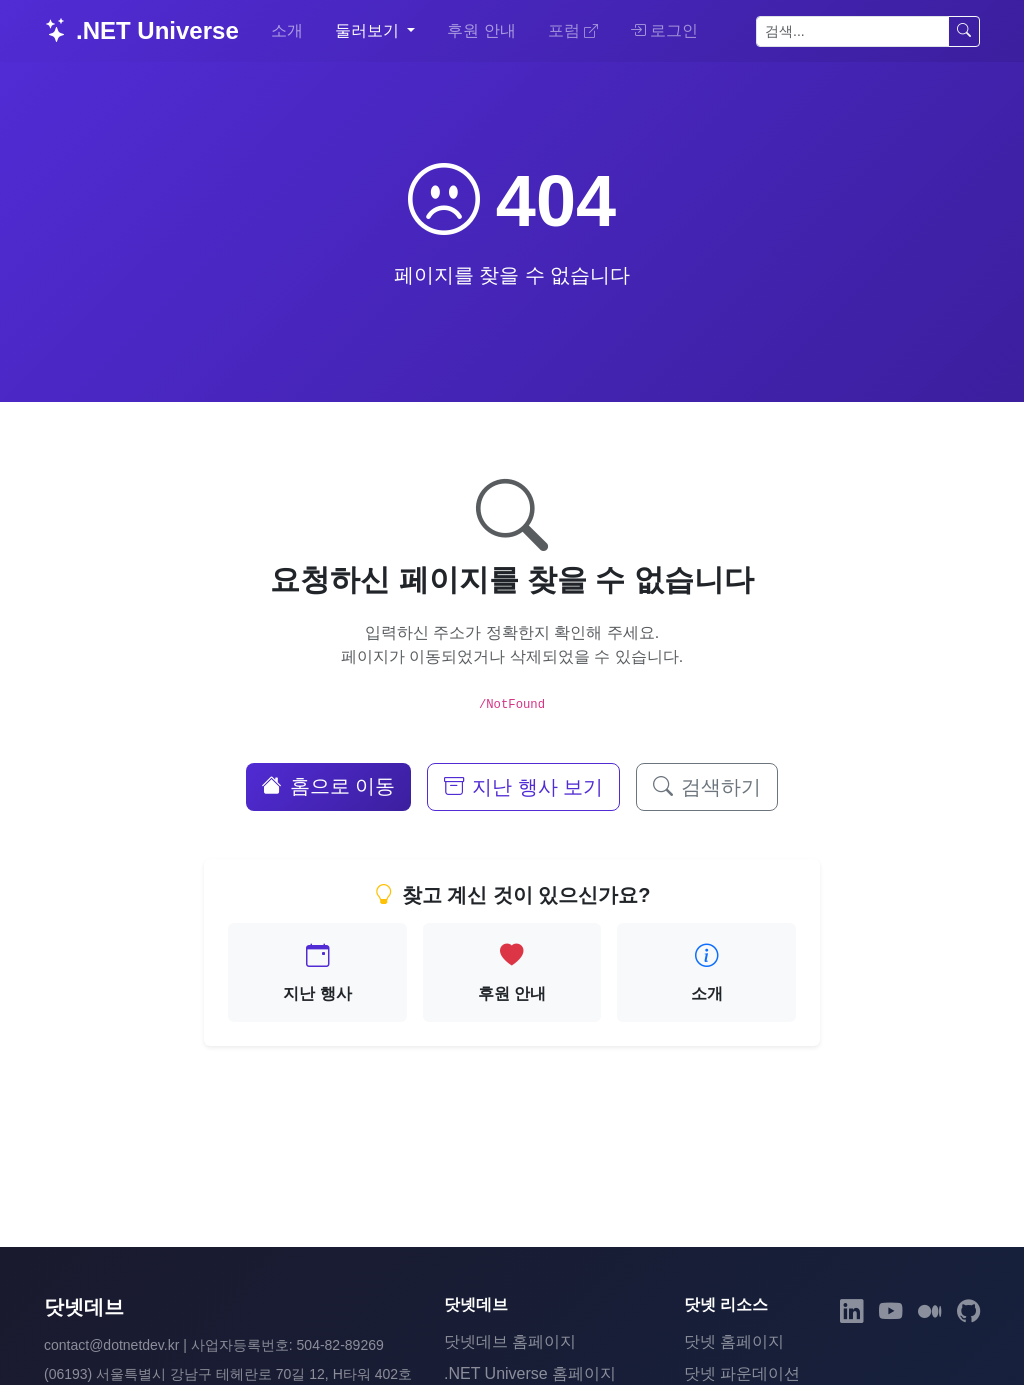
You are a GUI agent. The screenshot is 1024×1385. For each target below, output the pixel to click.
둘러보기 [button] (369, 30)
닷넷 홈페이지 (734, 1341)
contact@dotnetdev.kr (111, 1345)
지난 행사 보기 (523, 787)
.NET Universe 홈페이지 (530, 1373)
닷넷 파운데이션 (742, 1373)
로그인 (664, 30)
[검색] (852, 31)
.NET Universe (141, 30)
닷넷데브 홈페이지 (510, 1341)
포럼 (573, 30)
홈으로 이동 (329, 786)
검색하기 (707, 787)
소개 (287, 30)
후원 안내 (481, 30)
